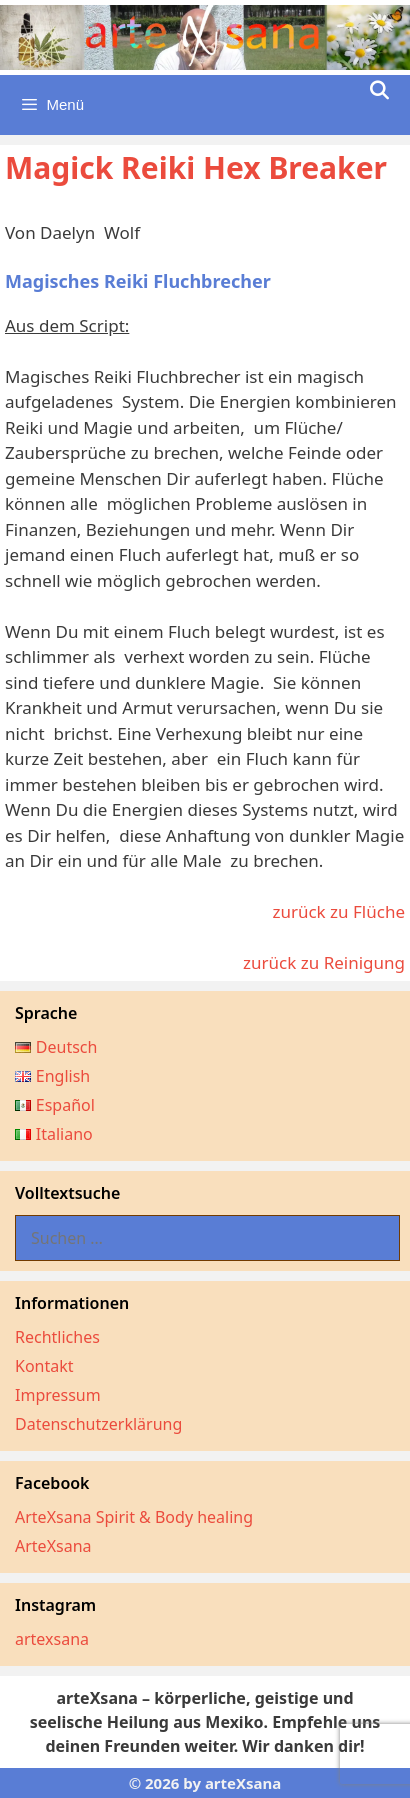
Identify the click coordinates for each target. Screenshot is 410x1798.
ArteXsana (53, 1546)
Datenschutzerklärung (98, 1424)
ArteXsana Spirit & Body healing (134, 1517)
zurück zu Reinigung (324, 962)
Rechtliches (57, 1337)
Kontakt (44, 1366)
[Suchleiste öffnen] (379, 91)
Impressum (58, 1395)
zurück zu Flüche (338, 911)
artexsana (52, 1639)
